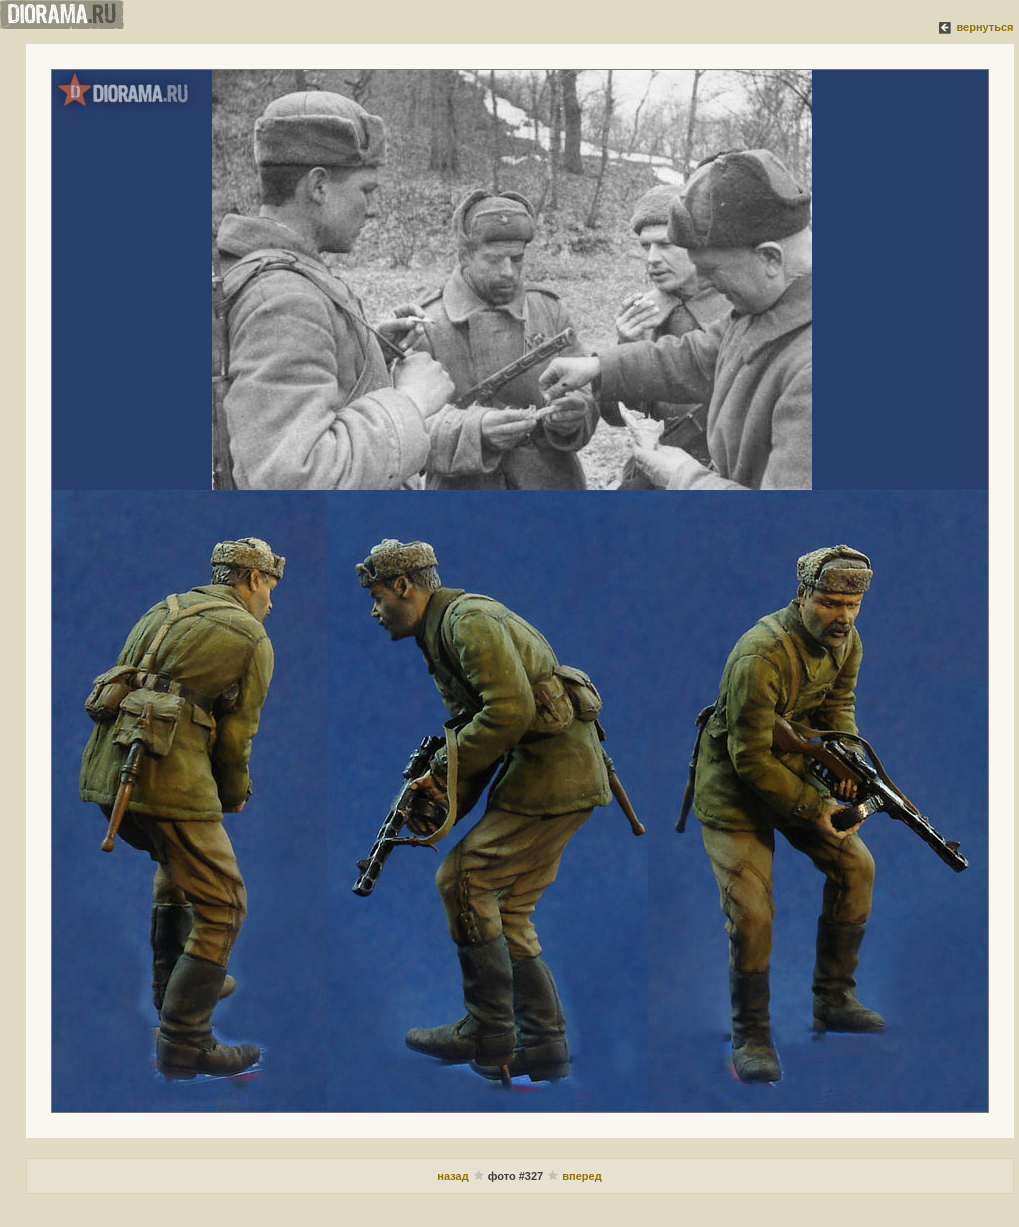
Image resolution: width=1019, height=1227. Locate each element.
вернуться (984, 27)
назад (452, 1176)
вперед (581, 1176)
